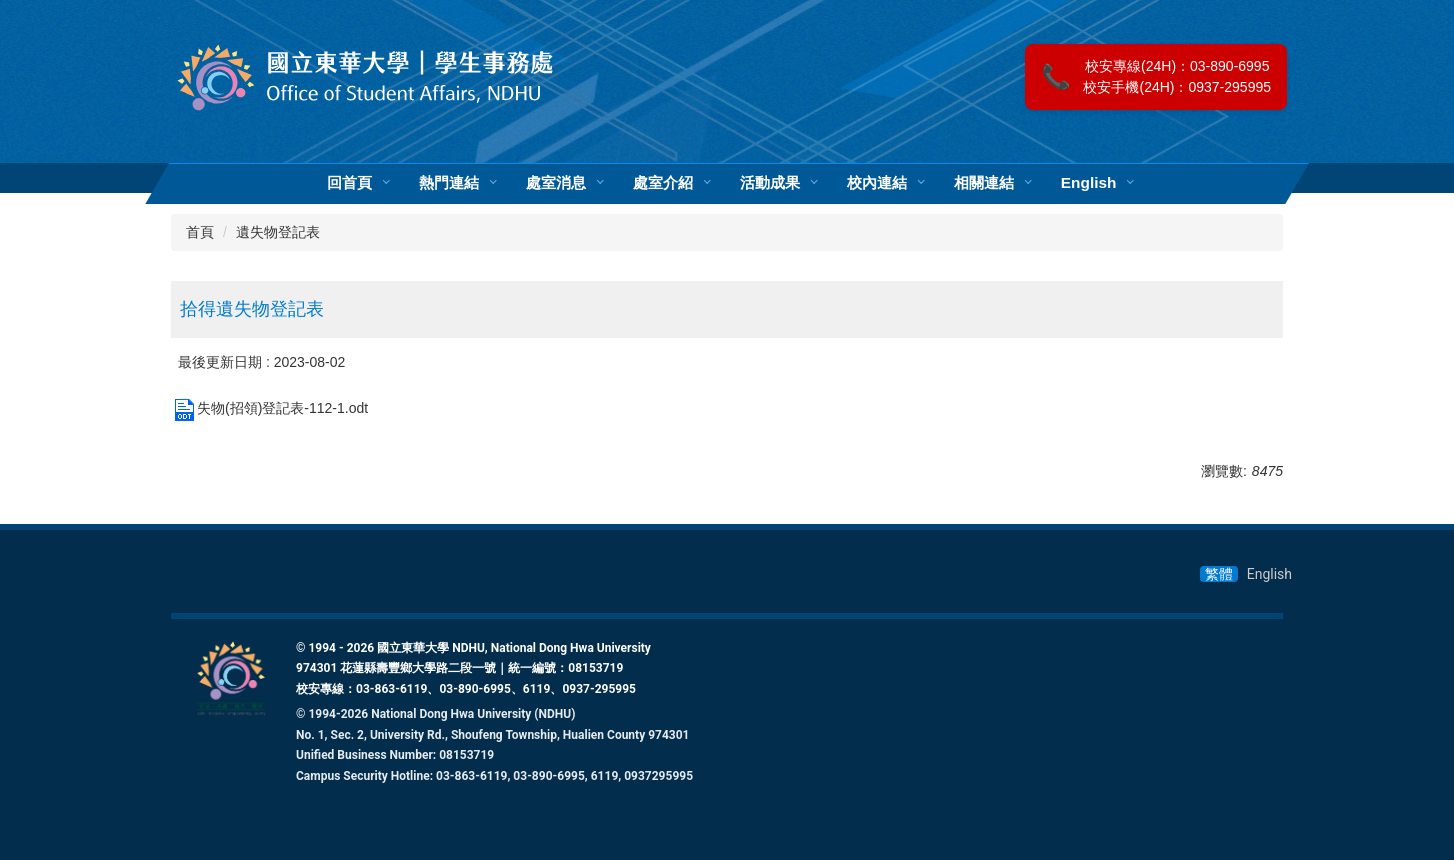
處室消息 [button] (556, 183)
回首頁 (349, 183)
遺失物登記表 (278, 232)
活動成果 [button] (770, 183)
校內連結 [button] (877, 183)
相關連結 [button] (984, 183)
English (1089, 183)
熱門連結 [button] (449, 183)
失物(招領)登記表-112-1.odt (269, 408)
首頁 (200, 232)
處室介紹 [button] (663, 183)
